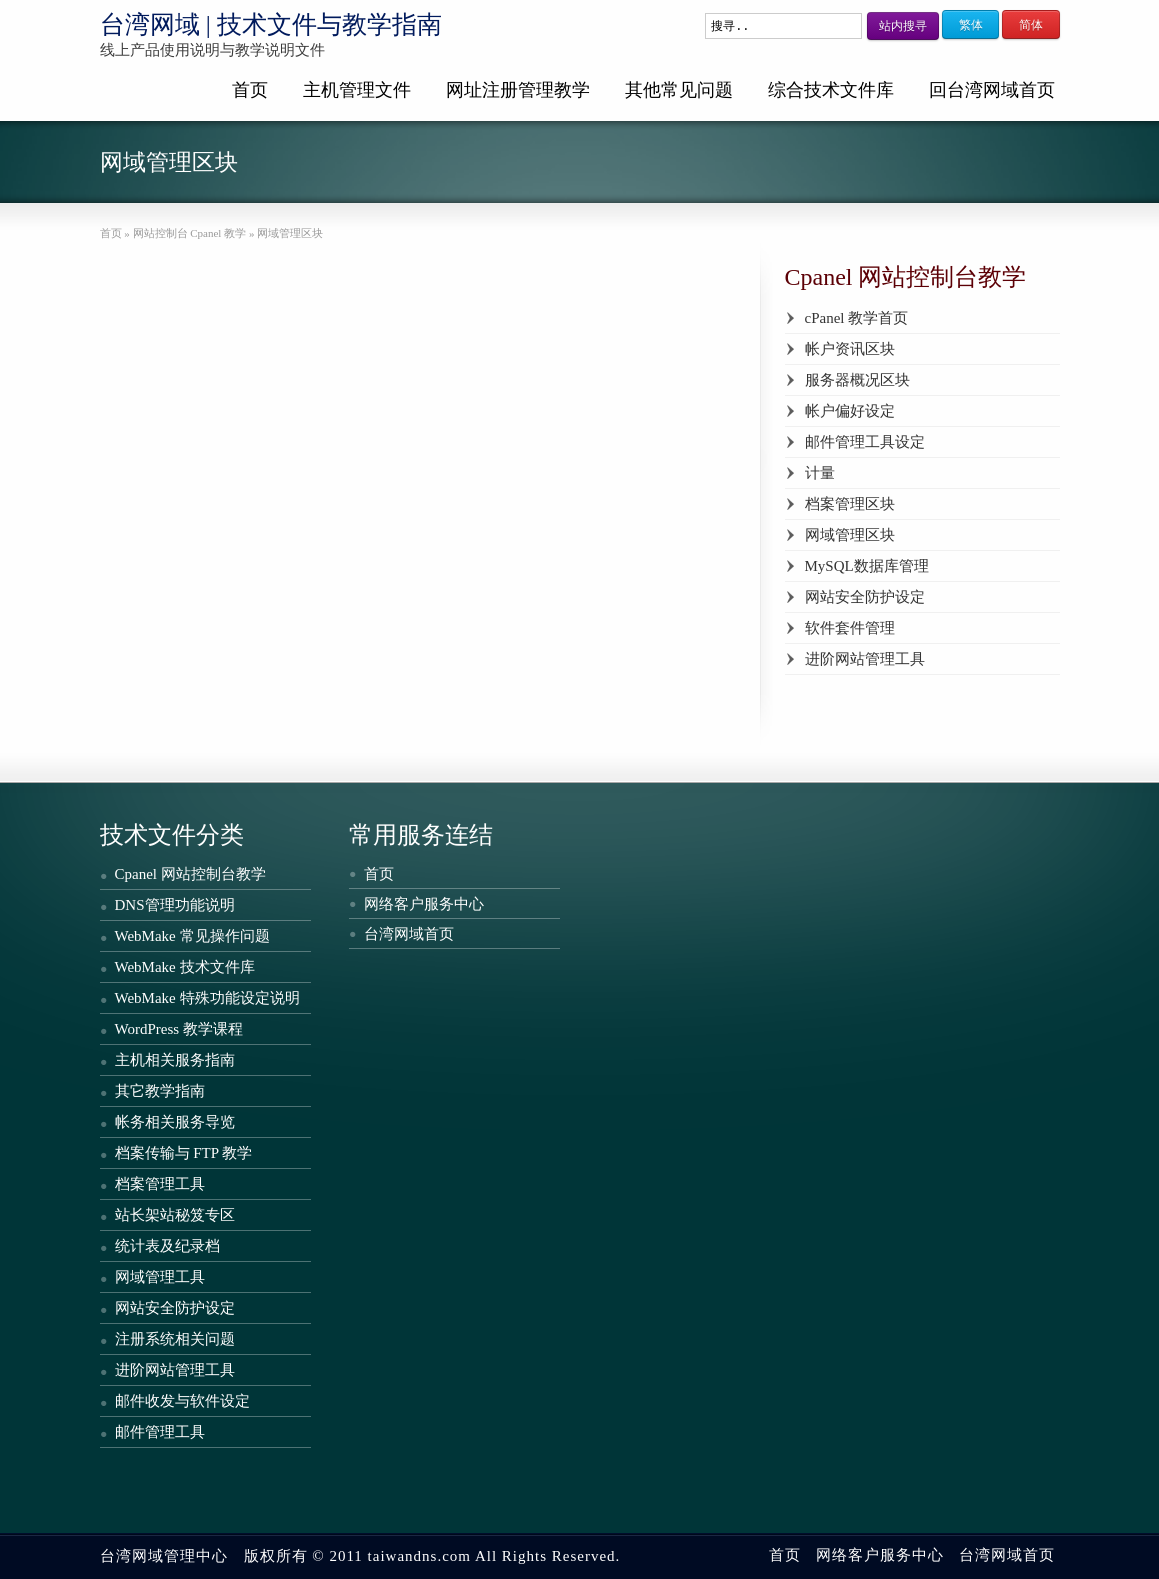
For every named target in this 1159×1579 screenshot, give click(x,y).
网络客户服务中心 (424, 904)
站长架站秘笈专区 (175, 1215)
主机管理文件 (357, 90)
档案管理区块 (850, 504)
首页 (250, 90)
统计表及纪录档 (167, 1246)
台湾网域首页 (409, 934)
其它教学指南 (160, 1091)
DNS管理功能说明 (175, 905)
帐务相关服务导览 (175, 1122)
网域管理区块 (850, 535)
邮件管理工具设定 (865, 442)
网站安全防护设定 (865, 597)
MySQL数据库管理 (867, 566)
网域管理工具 (160, 1277)
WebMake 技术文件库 (185, 967)
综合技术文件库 (831, 90)
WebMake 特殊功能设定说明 (207, 998)
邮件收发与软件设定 (182, 1401)
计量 (820, 473)
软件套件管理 (850, 628)
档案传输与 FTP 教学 (184, 1153)
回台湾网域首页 (992, 90)
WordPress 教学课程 (179, 1029)
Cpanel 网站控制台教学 (190, 874)
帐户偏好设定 (850, 411)
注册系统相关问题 (175, 1339)
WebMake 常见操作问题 (192, 936)
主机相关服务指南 (175, 1060)
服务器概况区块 (857, 380)
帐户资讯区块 (850, 349)
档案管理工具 (160, 1184)
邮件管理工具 (160, 1432)
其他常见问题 (679, 90)
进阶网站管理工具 (865, 659)
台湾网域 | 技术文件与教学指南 (271, 24)
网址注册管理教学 (518, 90)
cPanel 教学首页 (857, 318)
